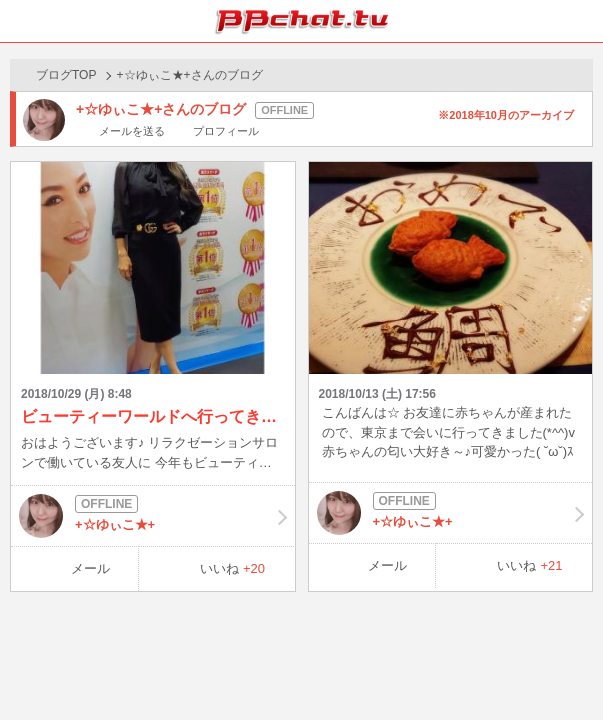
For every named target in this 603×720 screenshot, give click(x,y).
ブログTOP (66, 75)
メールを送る (132, 131)
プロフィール (226, 131)
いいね (232, 568)
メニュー (582, 21)
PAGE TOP (567, 666)
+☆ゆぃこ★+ (153, 516)
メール (90, 568)
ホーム (21, 21)
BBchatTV (302, 21)
